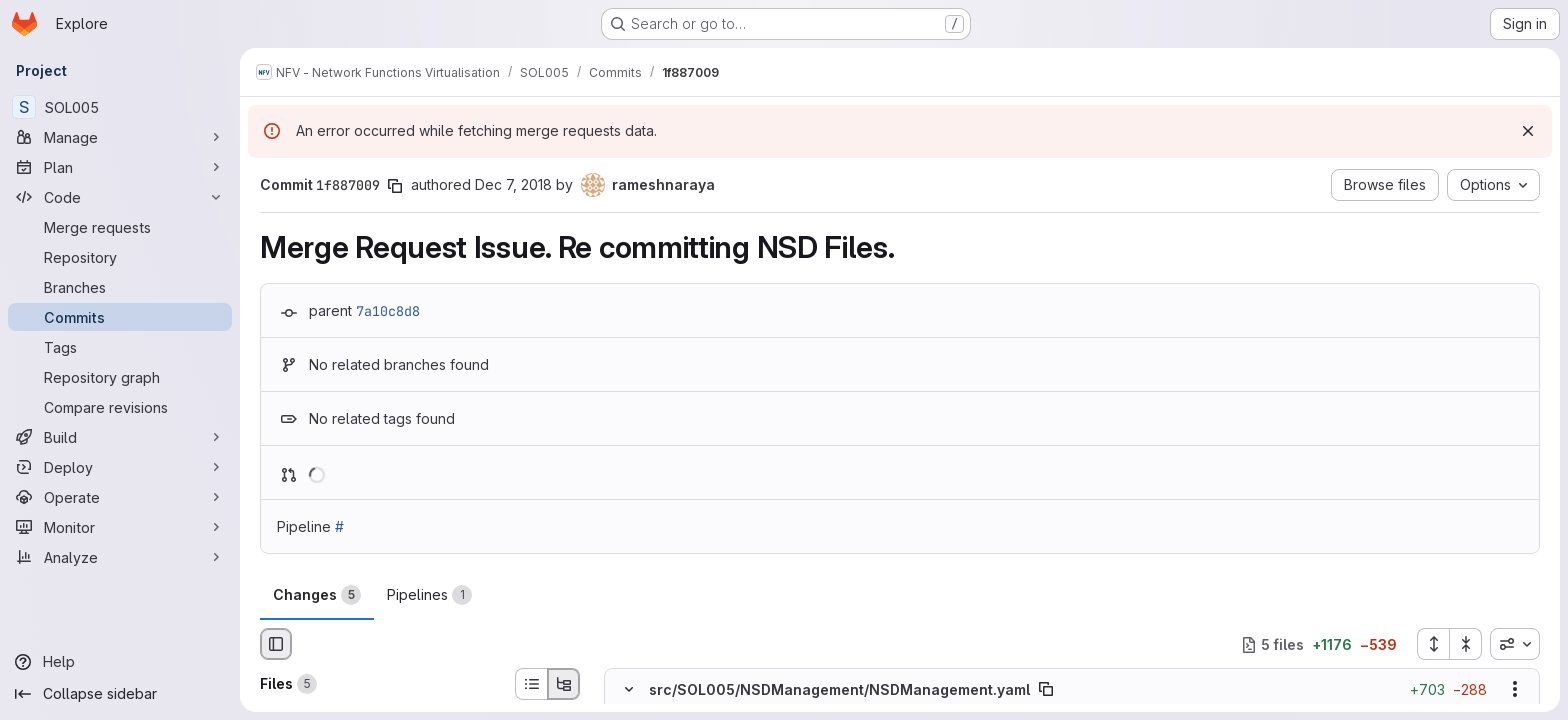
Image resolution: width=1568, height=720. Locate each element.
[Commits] (120, 317)
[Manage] (120, 137)
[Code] (120, 197)
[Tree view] (564, 684)
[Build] (120, 437)
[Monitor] (120, 527)
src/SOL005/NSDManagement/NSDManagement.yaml (839, 689)
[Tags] (120, 347)
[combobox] (1515, 644)
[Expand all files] (1433, 644)
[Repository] (120, 257)
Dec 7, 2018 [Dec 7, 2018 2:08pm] (513, 184)
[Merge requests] (120, 227)
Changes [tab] (317, 595)
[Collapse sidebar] (120, 694)
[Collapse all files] (1466, 644)
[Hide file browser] (276, 644)
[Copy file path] (1046, 690)
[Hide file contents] (629, 690)
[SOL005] (120, 107)
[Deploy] (120, 467)
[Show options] (1515, 690)
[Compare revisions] (120, 407)
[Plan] (120, 167)
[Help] (120, 662)
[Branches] (120, 287)
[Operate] (120, 497)
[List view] (531, 684)
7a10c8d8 (388, 311)
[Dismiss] (1528, 131)
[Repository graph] (120, 377)
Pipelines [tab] (429, 595)
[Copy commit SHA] (395, 186)
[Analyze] (120, 557)
